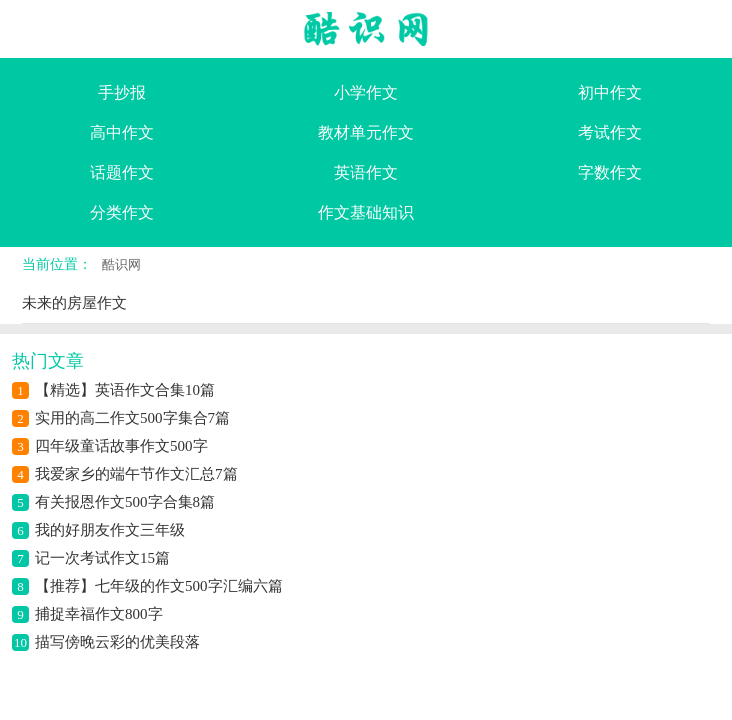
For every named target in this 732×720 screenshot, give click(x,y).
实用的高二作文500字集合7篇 (132, 418)
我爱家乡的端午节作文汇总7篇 (136, 474)
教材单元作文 (366, 132)
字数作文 (610, 172)
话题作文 (122, 172)
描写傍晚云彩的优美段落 (117, 642)
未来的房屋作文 (74, 303)
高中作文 (122, 132)
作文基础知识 (366, 212)
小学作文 (366, 92)
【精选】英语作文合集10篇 (125, 390)
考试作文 (610, 132)
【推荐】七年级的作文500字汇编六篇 (159, 586)
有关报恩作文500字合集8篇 (125, 502)
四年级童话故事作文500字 (121, 446)
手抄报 (122, 92)
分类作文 (122, 212)
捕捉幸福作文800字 (99, 614)
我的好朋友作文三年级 (110, 530)
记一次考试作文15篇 (102, 558)
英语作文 (366, 172)
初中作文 (610, 92)
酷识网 (121, 264)
